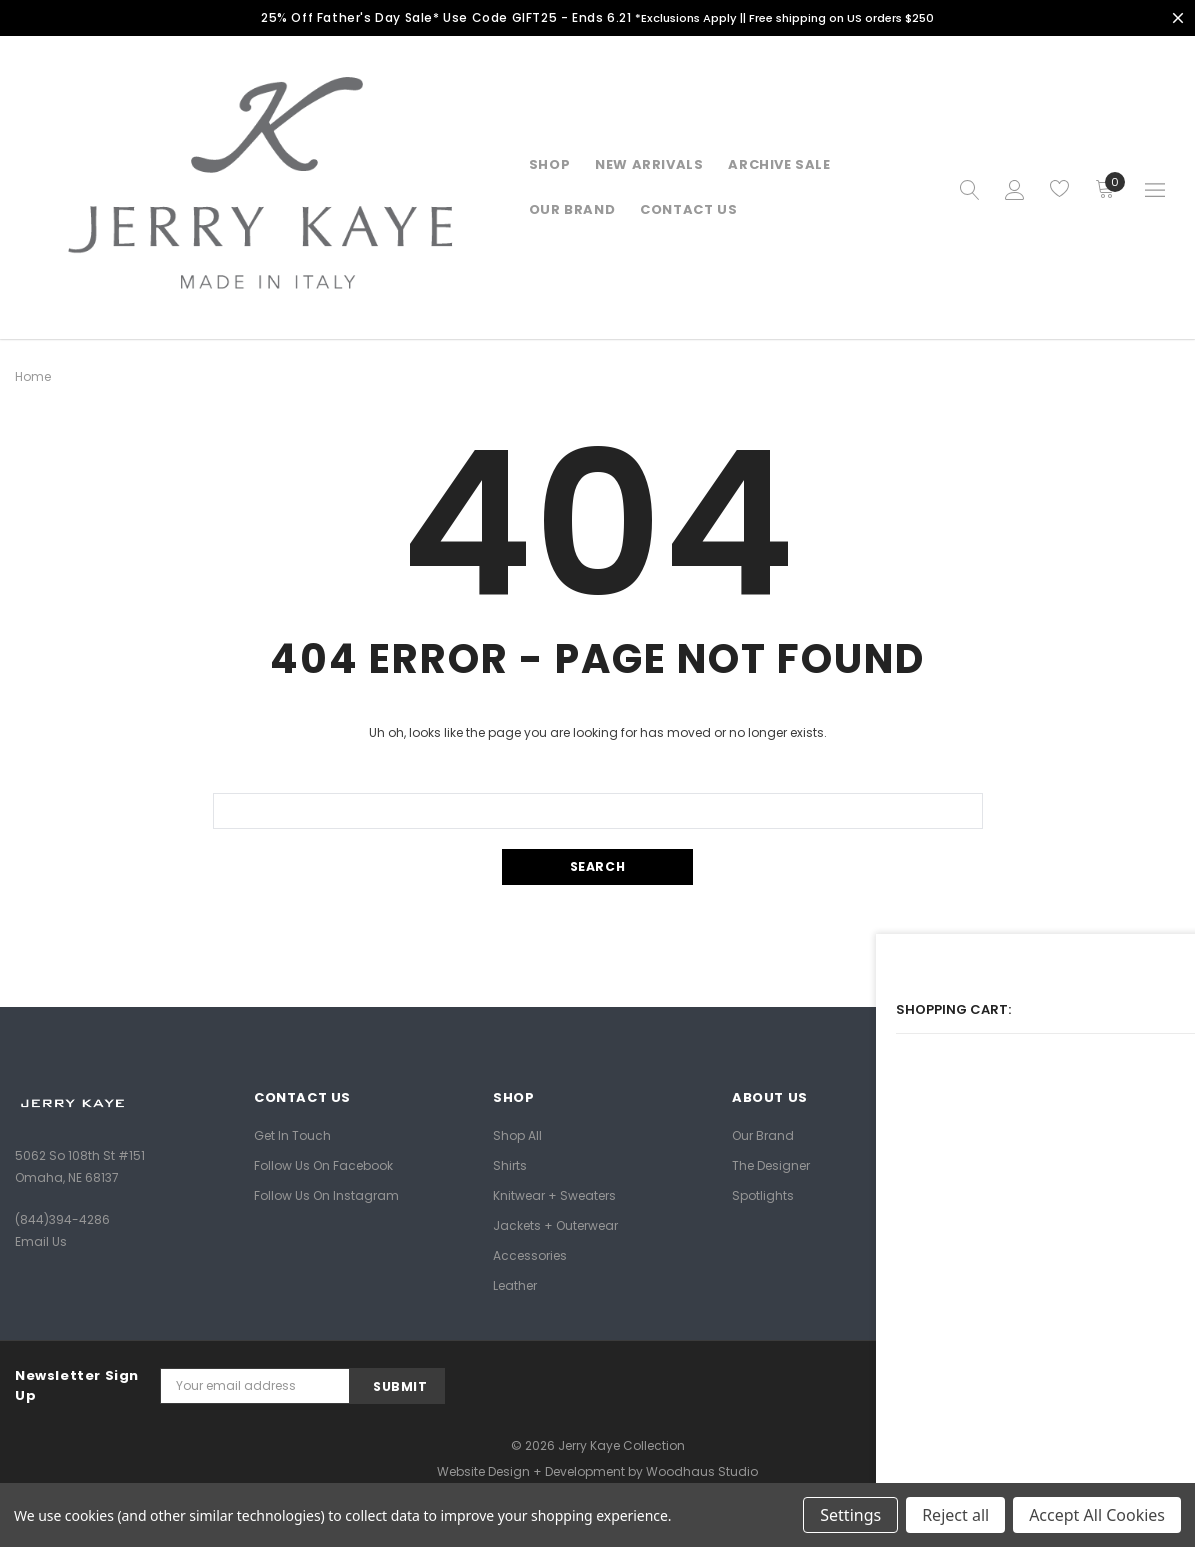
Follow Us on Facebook (323, 1164)
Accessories (530, 1254)
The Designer (771, 1164)
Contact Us (688, 209)
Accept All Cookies (1097, 1515)
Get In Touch (292, 1134)
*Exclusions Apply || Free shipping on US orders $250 (786, 17)
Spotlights (763, 1194)
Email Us (41, 1241)
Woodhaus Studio (702, 1471)
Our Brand (763, 1134)
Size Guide (1003, 1164)
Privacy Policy (1012, 1194)
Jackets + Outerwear (555, 1224)
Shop (549, 164)
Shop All (517, 1134)
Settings (850, 1515)
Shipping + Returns (1029, 1134)
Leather (515, 1284)
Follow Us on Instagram (326, 1194)
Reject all (955, 1515)
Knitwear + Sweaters (554, 1194)
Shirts (510, 1164)
